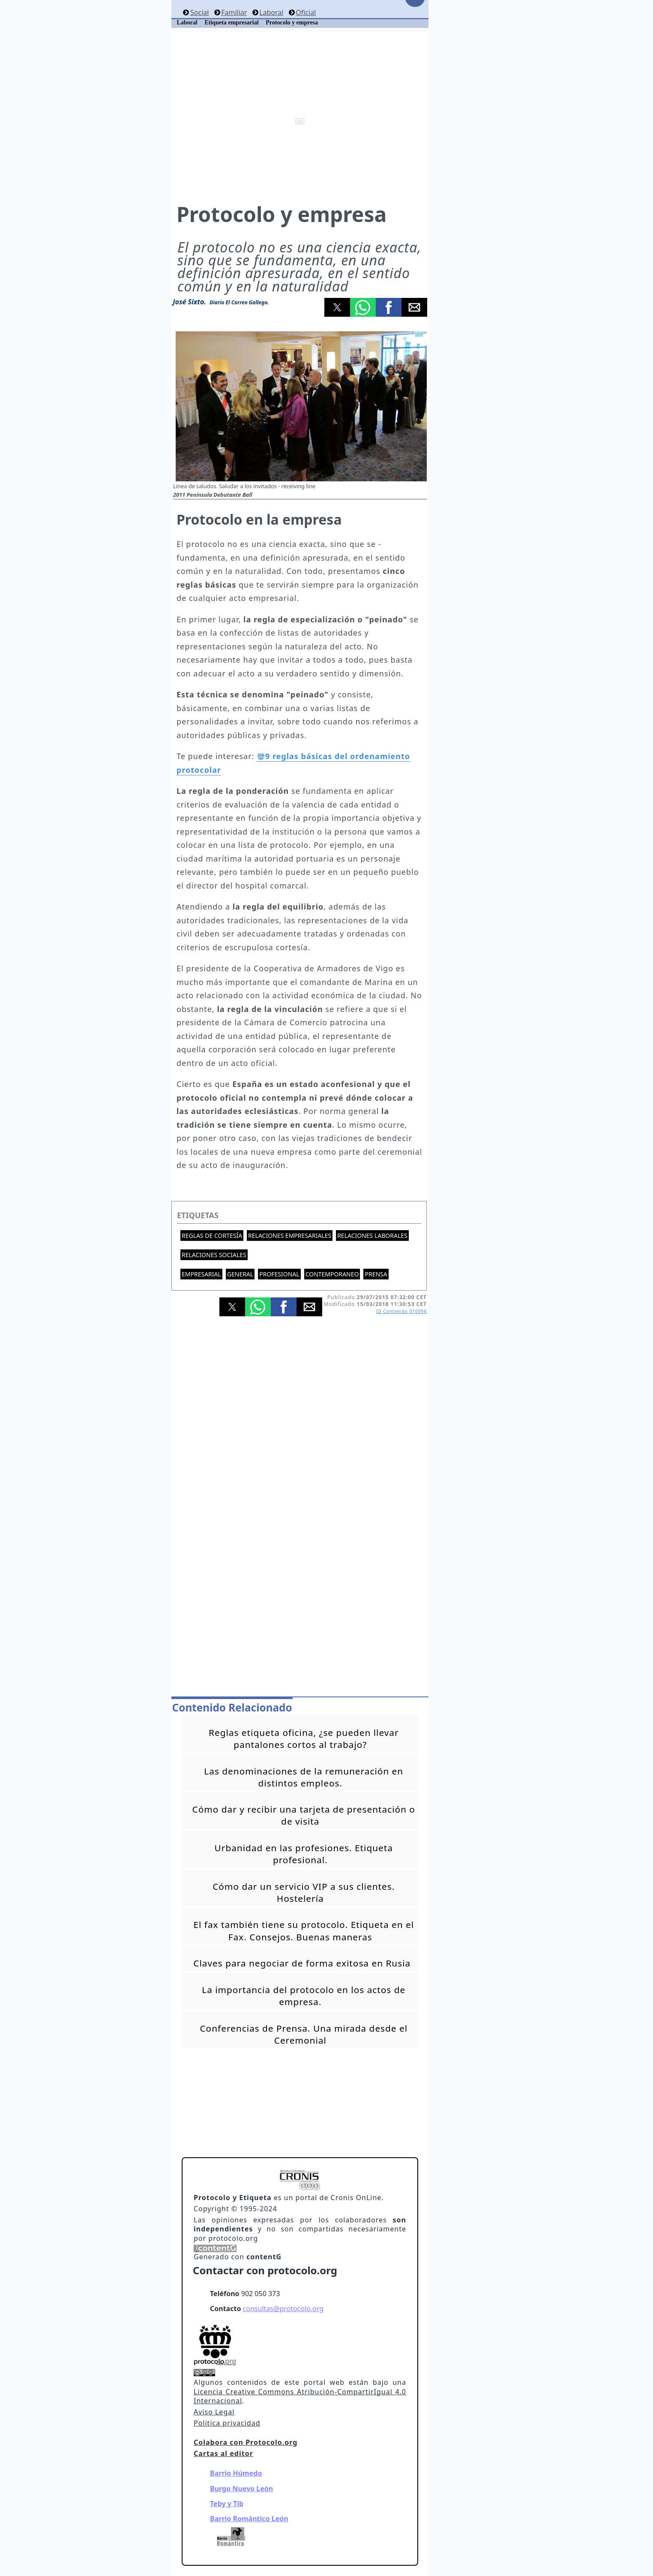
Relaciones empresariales (289, 1235)
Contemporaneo (332, 1274)
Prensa (376, 1274)
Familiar (234, 12)
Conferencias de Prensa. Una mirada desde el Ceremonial (303, 2034)
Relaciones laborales (372, 1235)
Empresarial (201, 1274)
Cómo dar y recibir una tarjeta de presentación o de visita (303, 1815)
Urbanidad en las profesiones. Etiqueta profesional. (304, 1854)
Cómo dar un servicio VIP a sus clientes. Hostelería (304, 1892)
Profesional (279, 1274)
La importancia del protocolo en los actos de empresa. (303, 1996)
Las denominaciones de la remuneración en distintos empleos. (303, 1777)
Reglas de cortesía (212, 1235)
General (240, 1274)
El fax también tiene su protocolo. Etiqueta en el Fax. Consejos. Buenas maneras (303, 1930)
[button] (337, 307)
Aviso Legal (214, 2412)
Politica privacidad (227, 2423)
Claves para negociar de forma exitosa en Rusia (301, 1963)
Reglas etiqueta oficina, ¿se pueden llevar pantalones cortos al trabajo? (304, 1738)
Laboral (271, 12)
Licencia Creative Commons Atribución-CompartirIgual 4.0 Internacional (300, 2396)
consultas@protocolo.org (283, 2308)
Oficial (306, 12)
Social (199, 12)
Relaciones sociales (214, 1255)
